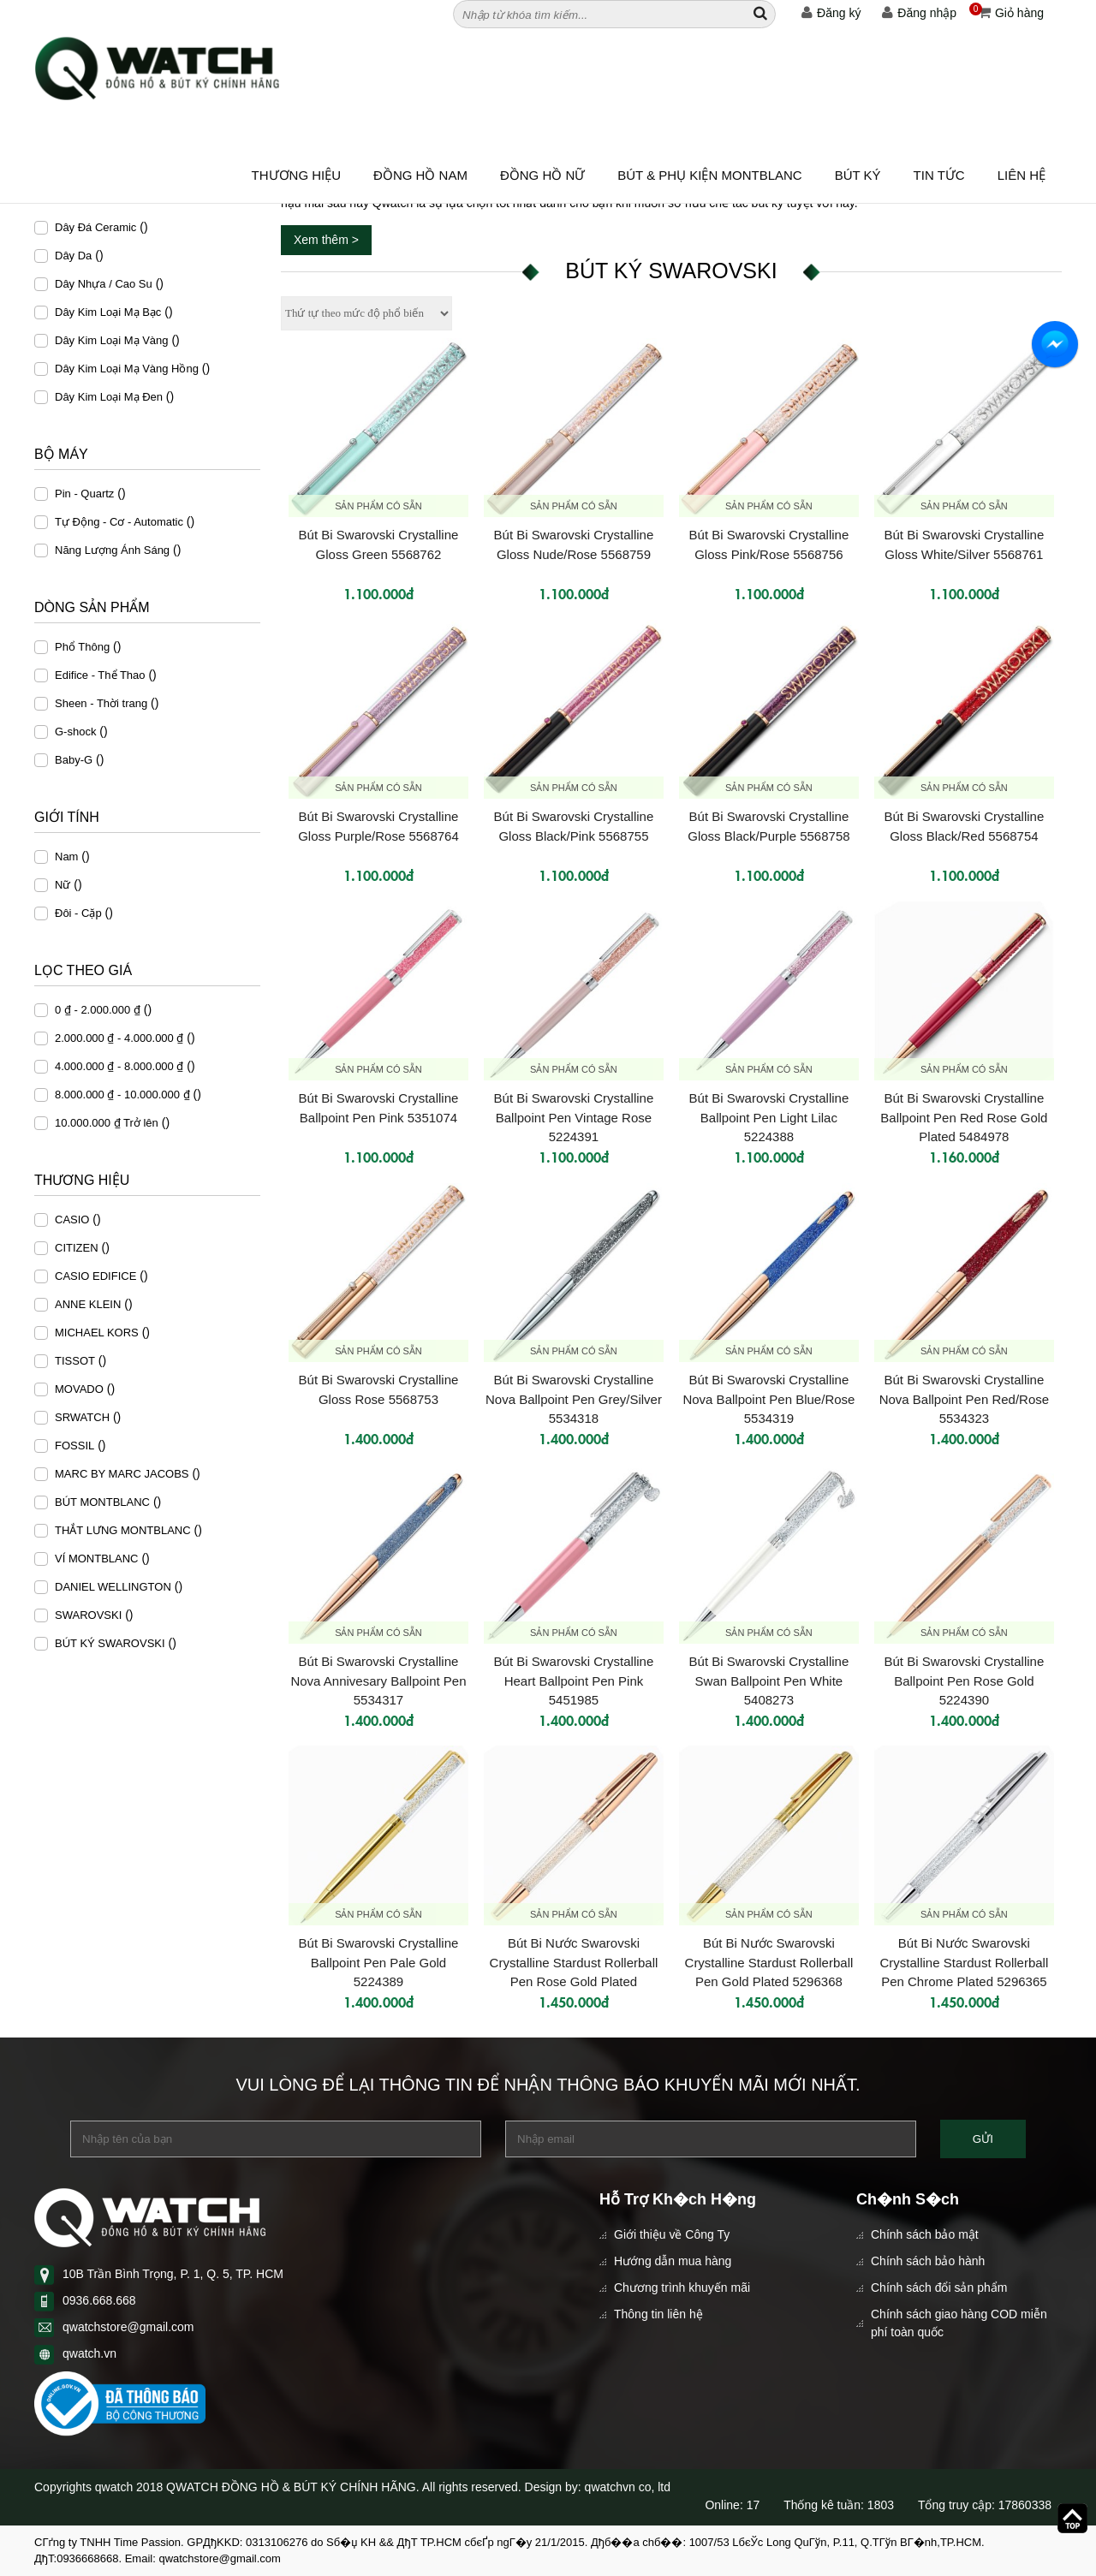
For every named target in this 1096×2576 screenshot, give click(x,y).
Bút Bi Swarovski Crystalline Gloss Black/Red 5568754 (965, 826)
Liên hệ (1021, 175)
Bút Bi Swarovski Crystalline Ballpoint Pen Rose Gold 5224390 (965, 1679)
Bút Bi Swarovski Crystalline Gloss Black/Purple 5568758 (768, 826)
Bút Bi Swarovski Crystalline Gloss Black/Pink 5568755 (574, 826)
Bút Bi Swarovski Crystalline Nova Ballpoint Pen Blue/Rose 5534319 (768, 1398)
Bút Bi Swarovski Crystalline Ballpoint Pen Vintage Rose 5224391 (574, 1116)
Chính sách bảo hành (928, 2261)
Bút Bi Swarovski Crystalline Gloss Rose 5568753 (379, 1389)
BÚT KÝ (858, 175)
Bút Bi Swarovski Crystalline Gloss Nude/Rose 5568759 (574, 544)
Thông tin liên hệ (658, 2314)
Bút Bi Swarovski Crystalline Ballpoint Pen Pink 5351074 (379, 1108)
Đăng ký (831, 13)
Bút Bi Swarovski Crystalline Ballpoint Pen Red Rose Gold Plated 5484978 (963, 1116)
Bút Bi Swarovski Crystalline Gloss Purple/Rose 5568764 (378, 826)
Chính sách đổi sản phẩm (939, 2287)
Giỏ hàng (1006, 13)
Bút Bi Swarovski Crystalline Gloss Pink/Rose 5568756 (769, 544)
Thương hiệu (297, 175)
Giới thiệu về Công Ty (672, 2234)
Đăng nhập (919, 13)
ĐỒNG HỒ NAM (420, 175)
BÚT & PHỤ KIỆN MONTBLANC (709, 175)
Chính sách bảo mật (925, 2234)
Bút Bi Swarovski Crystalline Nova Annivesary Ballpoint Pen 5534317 (378, 1679)
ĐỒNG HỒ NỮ (542, 175)
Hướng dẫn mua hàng (672, 2261)
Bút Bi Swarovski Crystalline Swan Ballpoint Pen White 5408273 (769, 1679)
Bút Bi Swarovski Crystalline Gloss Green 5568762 (379, 544)
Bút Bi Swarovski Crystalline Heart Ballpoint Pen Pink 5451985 (574, 1679)
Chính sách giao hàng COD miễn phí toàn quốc (959, 2323)
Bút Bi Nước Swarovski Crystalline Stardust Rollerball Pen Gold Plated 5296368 (769, 1961)
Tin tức (939, 175)
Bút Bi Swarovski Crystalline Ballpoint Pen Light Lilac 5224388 (769, 1116)
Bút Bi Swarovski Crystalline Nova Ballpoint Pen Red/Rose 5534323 (964, 1398)
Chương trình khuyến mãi (682, 2287)
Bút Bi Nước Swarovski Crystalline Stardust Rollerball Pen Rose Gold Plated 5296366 (574, 1961)
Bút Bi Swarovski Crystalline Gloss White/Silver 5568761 (965, 544)
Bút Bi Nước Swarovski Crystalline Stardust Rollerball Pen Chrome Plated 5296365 (964, 1961)
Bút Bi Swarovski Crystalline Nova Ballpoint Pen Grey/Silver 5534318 (573, 1398)
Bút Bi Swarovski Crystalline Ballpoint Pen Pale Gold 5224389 (379, 1961)
